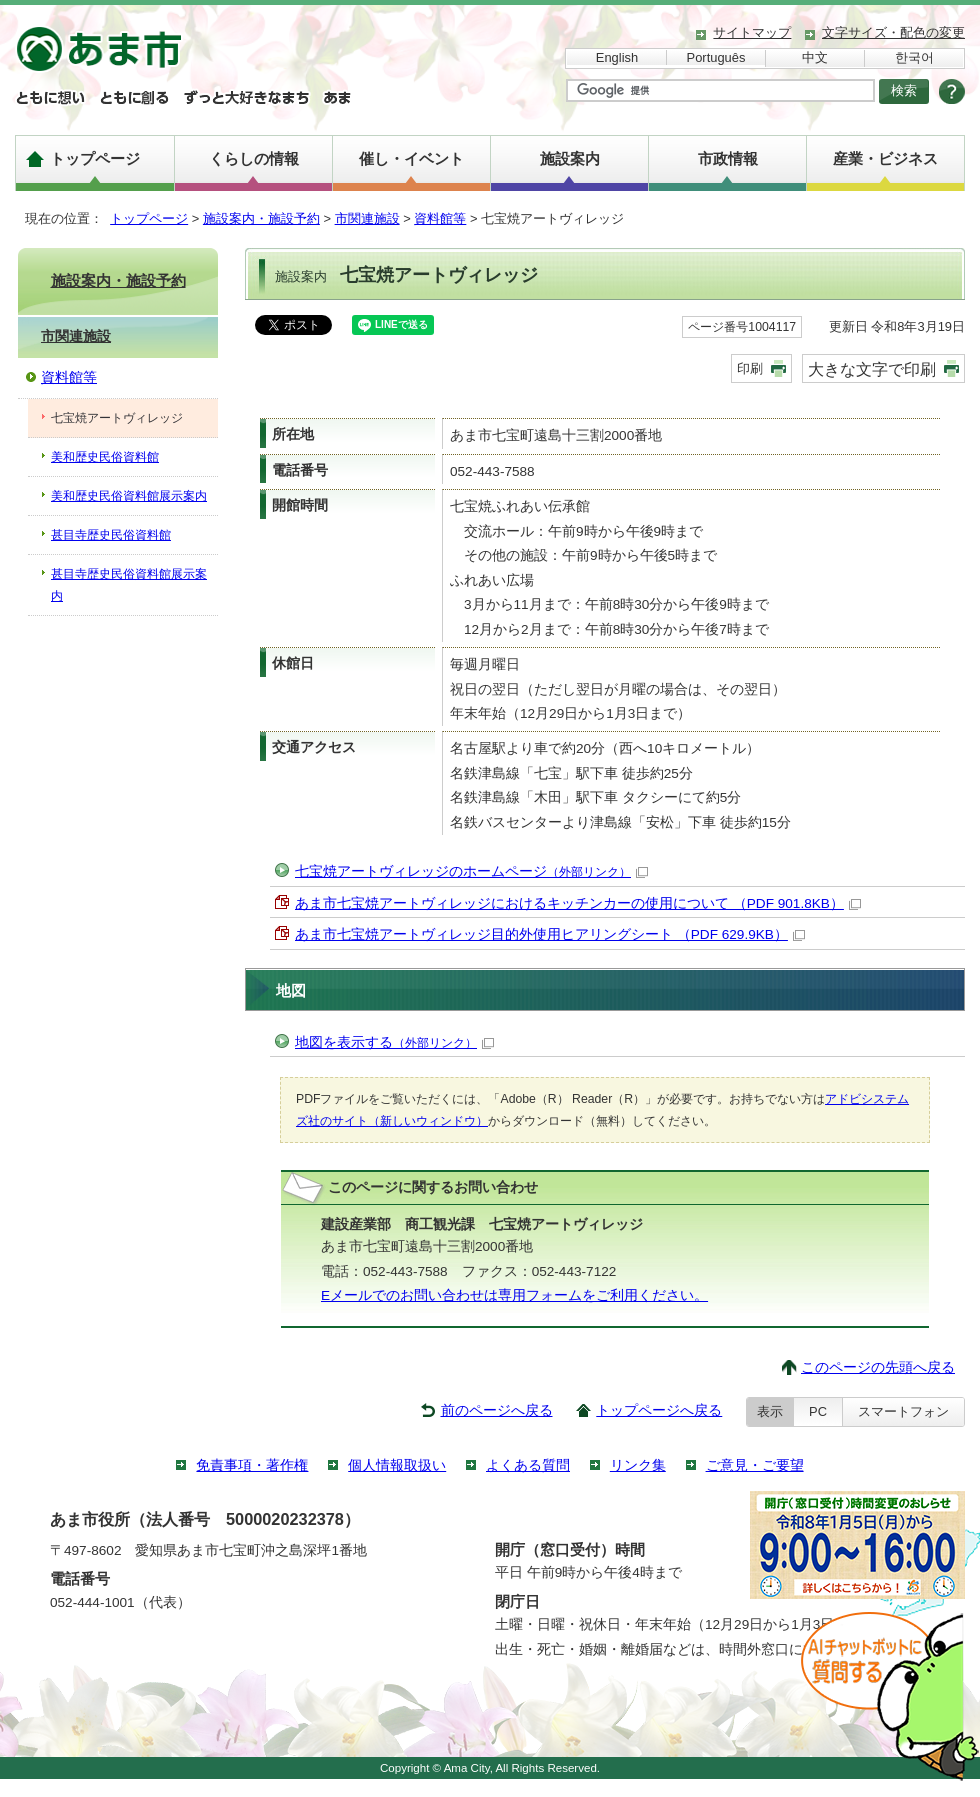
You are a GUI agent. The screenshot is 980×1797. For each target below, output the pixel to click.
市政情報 (728, 158)
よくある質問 (528, 1465)
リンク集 (638, 1465)
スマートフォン (903, 1411)
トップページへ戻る (659, 1410)
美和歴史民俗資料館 (105, 457)
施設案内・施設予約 (261, 218)
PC (818, 1411)
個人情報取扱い (397, 1465)
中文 (815, 57)
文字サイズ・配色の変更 (893, 32)
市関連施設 (367, 218)
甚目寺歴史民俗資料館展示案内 (129, 585)
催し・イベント (411, 158)
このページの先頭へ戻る (878, 1367)
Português (716, 57)
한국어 (914, 57)
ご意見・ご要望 (755, 1465)
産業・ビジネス (885, 158)
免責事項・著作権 (252, 1465)
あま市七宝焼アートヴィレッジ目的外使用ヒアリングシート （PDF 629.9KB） (550, 934)
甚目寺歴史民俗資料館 (111, 535)
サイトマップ (752, 32)
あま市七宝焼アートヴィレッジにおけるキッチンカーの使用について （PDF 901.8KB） (578, 903)
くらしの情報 (254, 158)
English (617, 57)
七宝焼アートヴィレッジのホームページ (471, 871)
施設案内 (570, 158)
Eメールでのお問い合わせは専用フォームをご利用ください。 (514, 1295)
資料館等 (440, 218)
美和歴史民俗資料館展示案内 (129, 496)
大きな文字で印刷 (872, 369)
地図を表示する (394, 1042)
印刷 (750, 368)
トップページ (95, 158)
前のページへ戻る (497, 1410)
